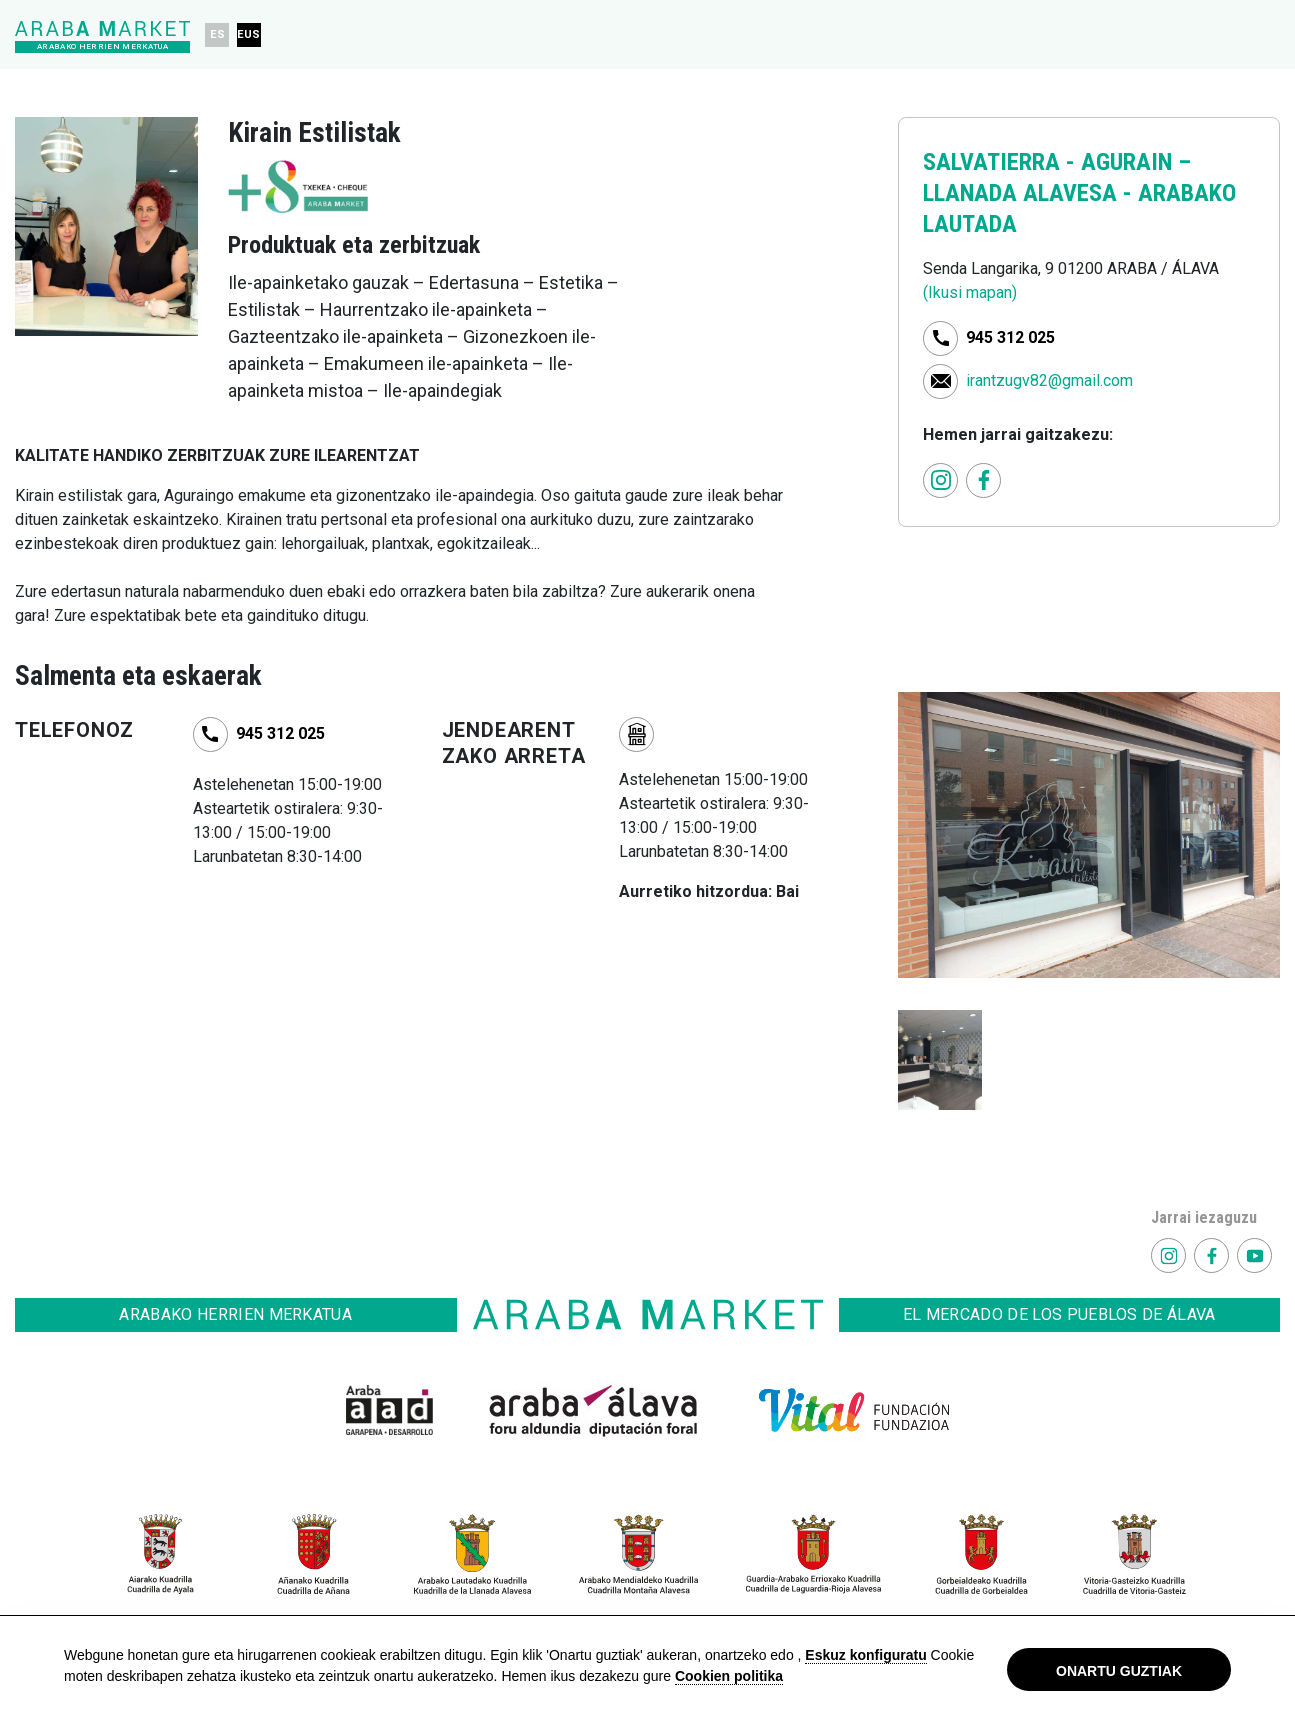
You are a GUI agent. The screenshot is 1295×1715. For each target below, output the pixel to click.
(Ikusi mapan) (970, 292)
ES (217, 34)
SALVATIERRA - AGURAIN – (1057, 162)
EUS (249, 34)
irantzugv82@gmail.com (1049, 379)
